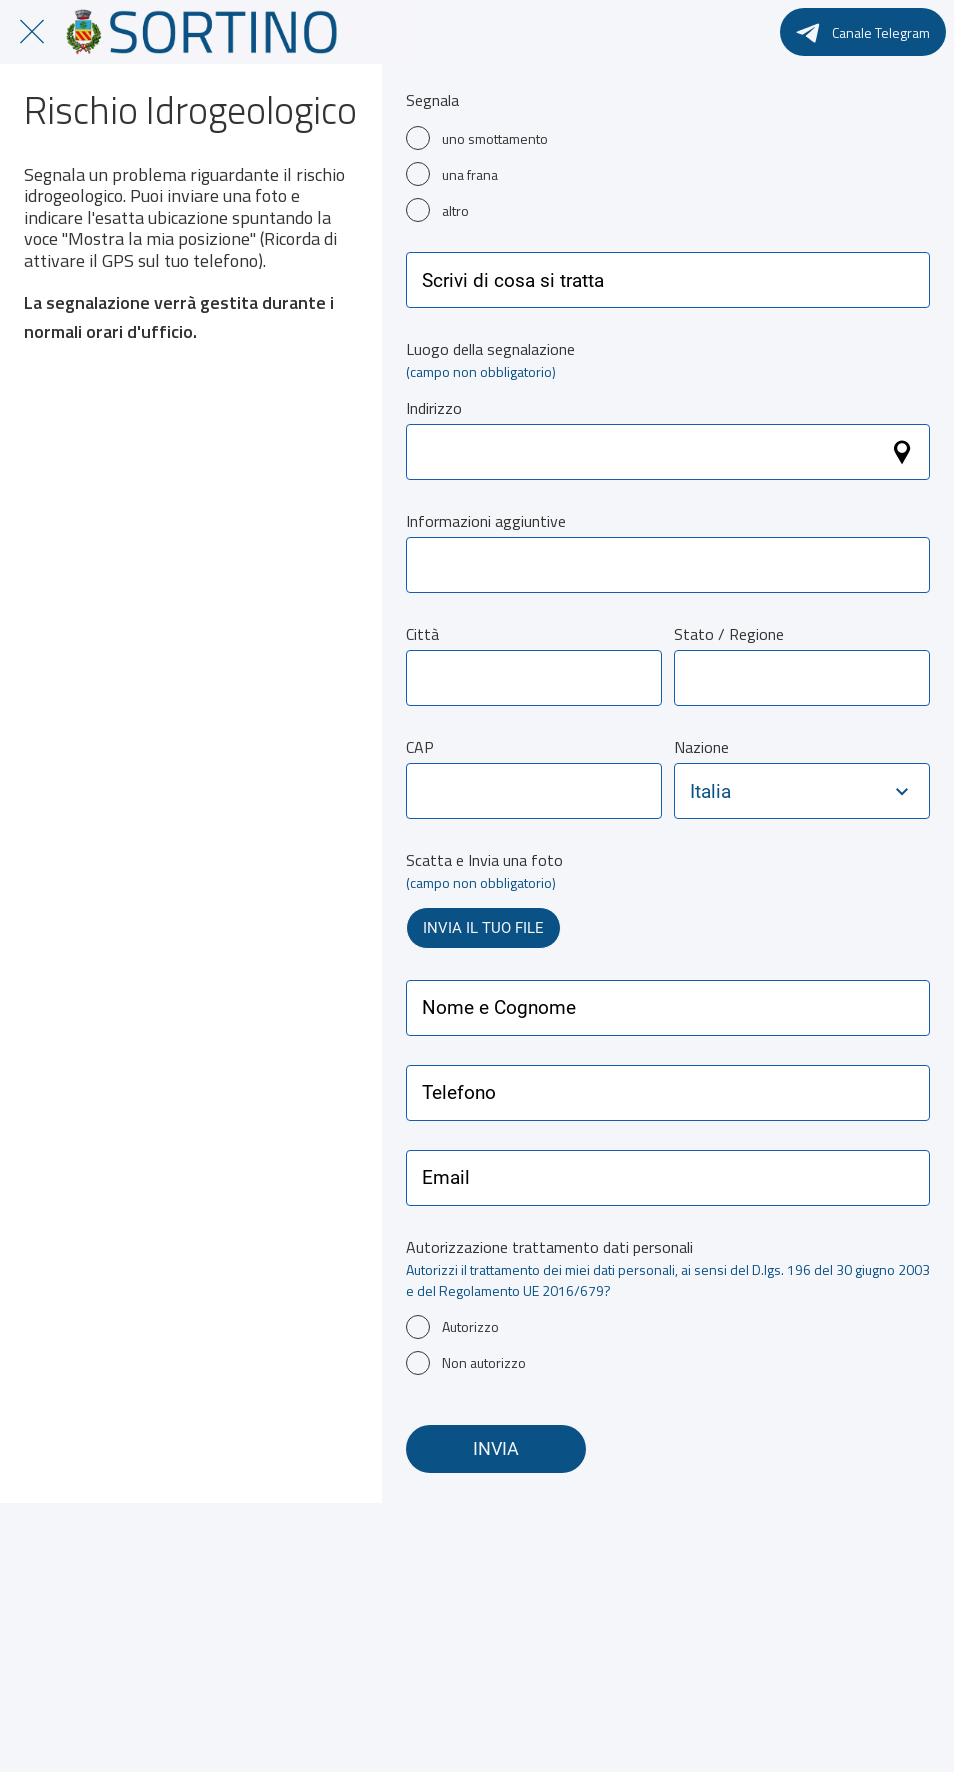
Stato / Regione (729, 634)
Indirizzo (434, 408)
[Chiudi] (32, 32)
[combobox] (784, 791)
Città (422, 634)
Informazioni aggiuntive (486, 521)
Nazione (701, 747)
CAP (420, 747)
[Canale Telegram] (863, 32)
